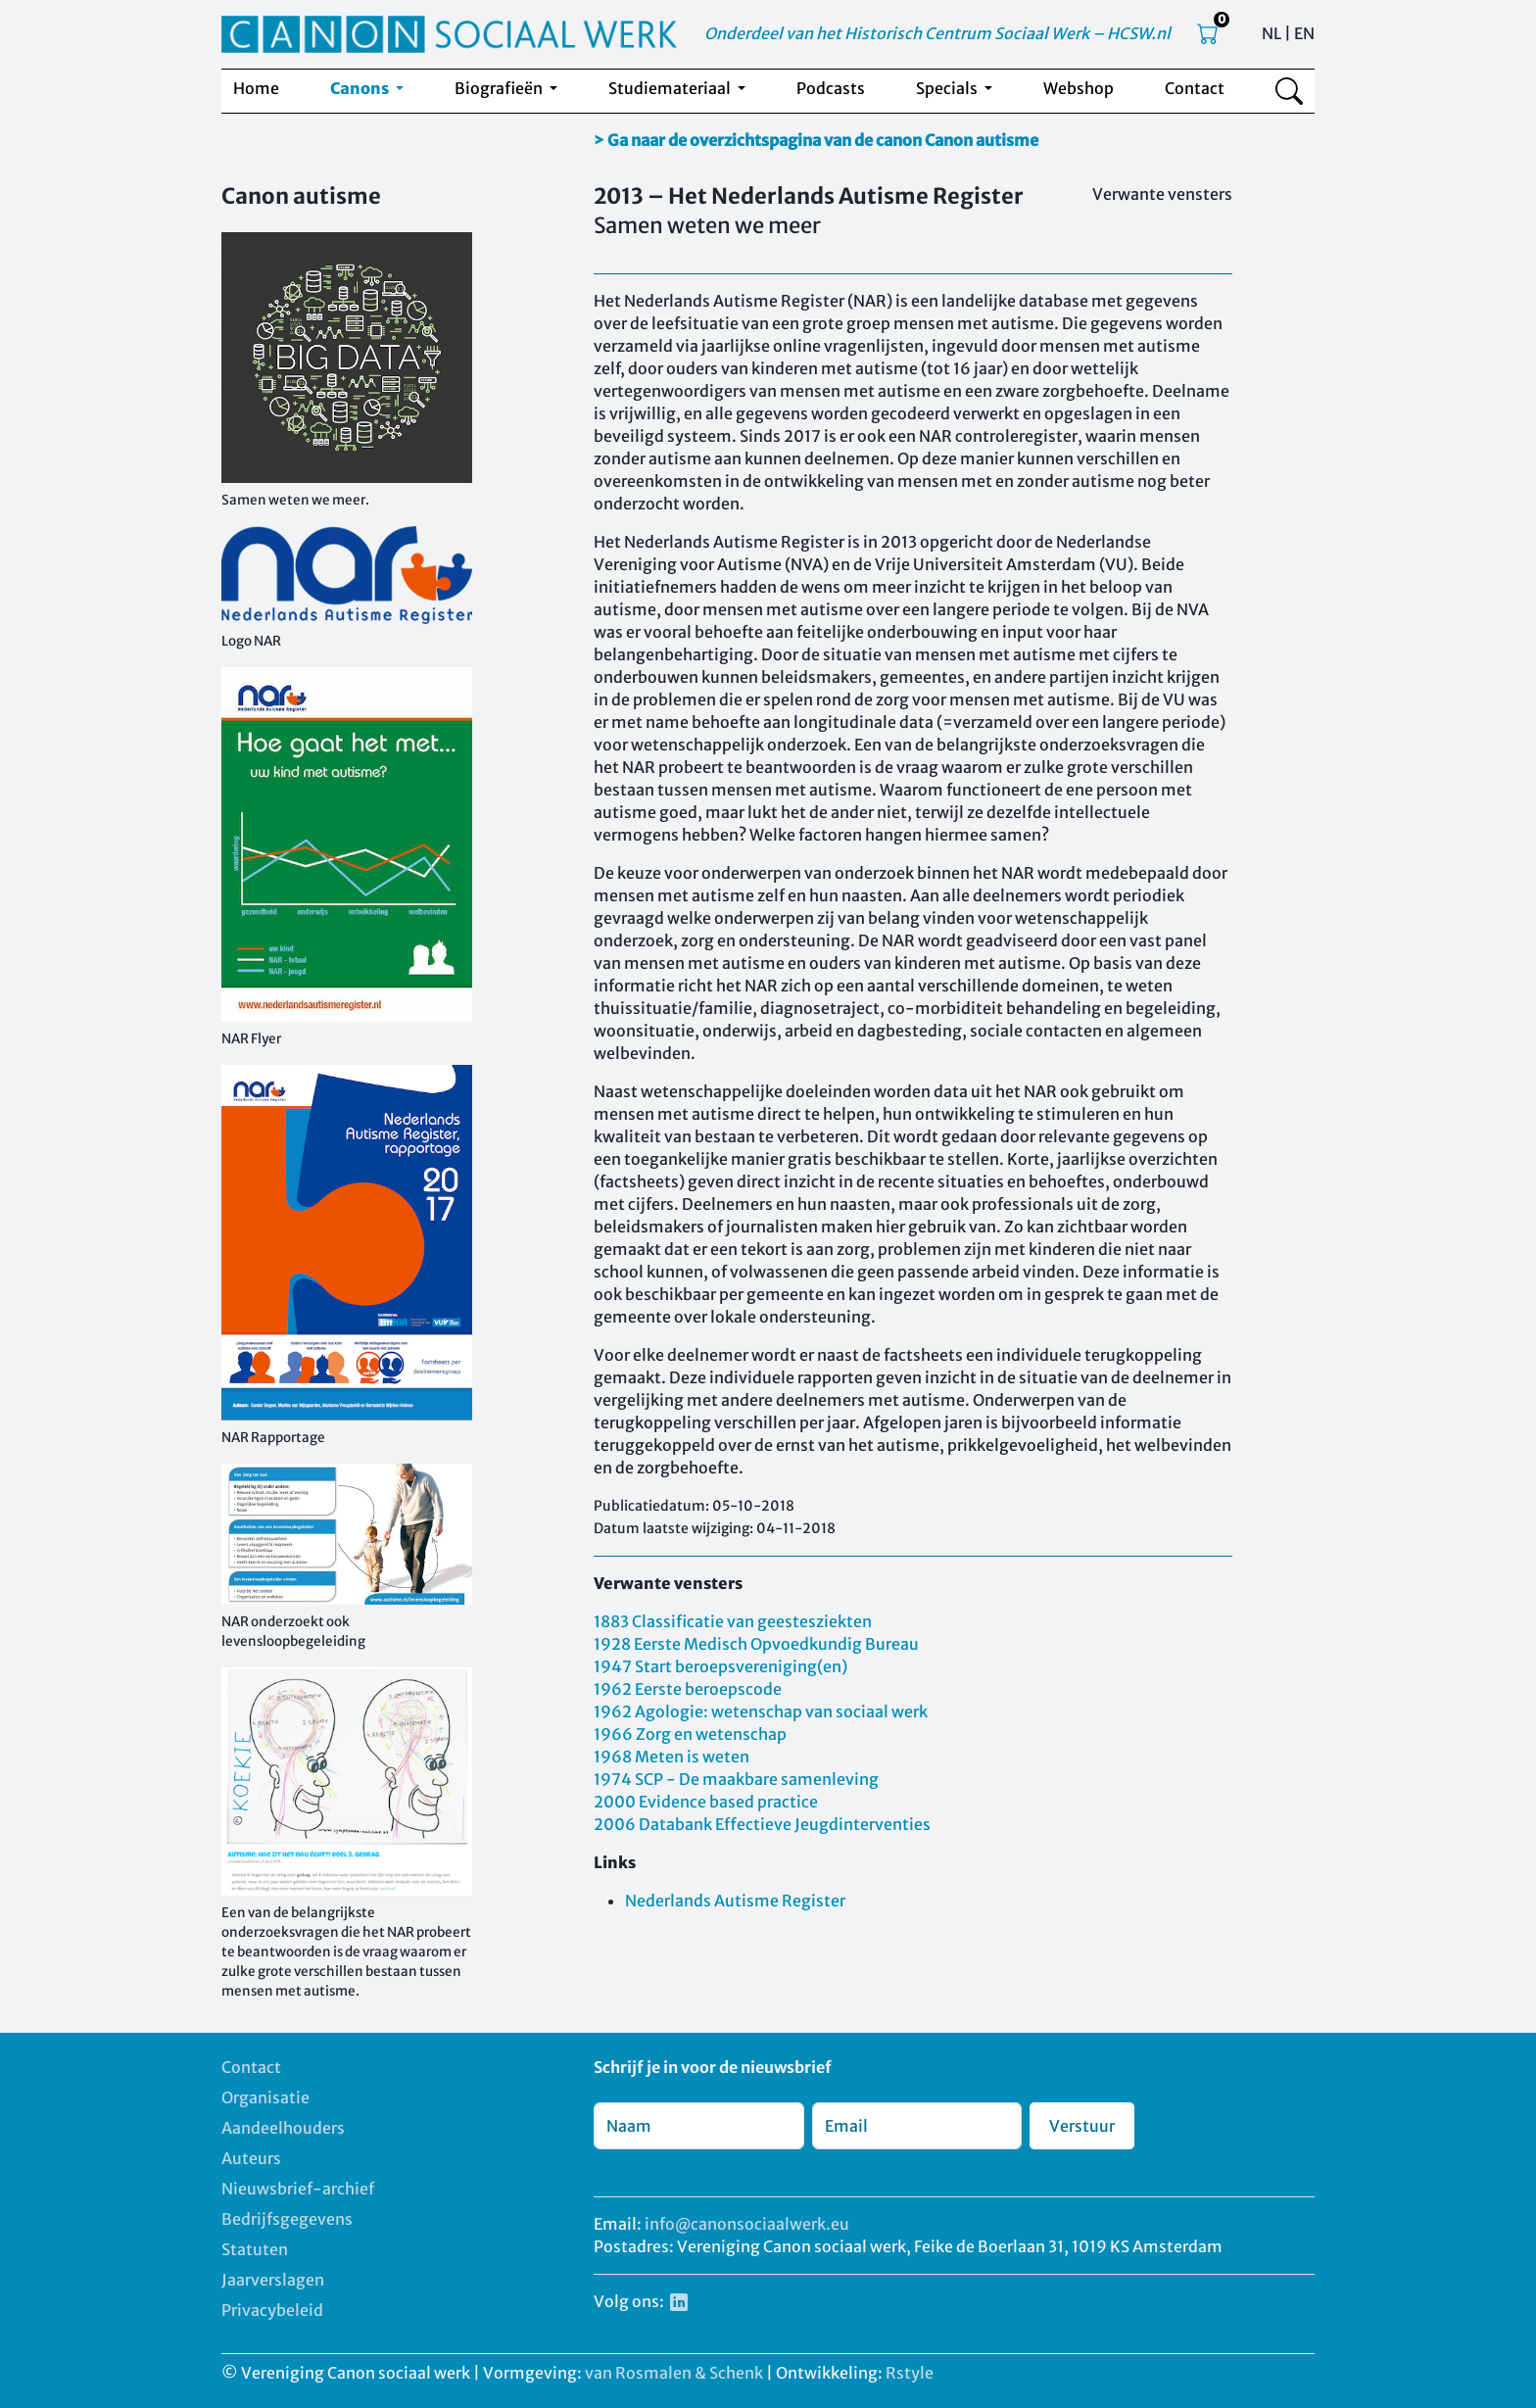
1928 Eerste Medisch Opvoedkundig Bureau (756, 1644)
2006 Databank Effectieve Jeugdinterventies (762, 1824)
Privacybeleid (272, 2310)
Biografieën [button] (500, 88)
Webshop (1078, 88)
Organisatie (265, 2097)
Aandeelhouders (283, 2128)
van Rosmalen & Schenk (674, 2373)
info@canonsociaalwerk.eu (747, 2224)
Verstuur (1082, 2126)
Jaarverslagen (272, 2279)
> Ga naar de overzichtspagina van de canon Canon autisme (816, 140)
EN (1304, 33)
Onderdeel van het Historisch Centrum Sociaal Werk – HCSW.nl (937, 33)
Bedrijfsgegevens (287, 2219)
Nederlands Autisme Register (735, 1900)
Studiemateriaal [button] (671, 88)
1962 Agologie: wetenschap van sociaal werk (761, 1711)
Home (256, 88)
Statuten (254, 2249)
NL (1271, 33)
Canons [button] (361, 88)
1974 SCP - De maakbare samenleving (736, 1779)
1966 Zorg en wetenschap (690, 1734)
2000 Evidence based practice (706, 1801)
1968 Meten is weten (671, 1756)
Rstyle (910, 2373)
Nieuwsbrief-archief (297, 2188)
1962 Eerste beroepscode (688, 1689)
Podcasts (830, 88)
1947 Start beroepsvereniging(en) (720, 1666)
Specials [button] (948, 88)
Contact (1194, 88)
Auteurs (251, 2158)
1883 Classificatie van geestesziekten (733, 1621)
